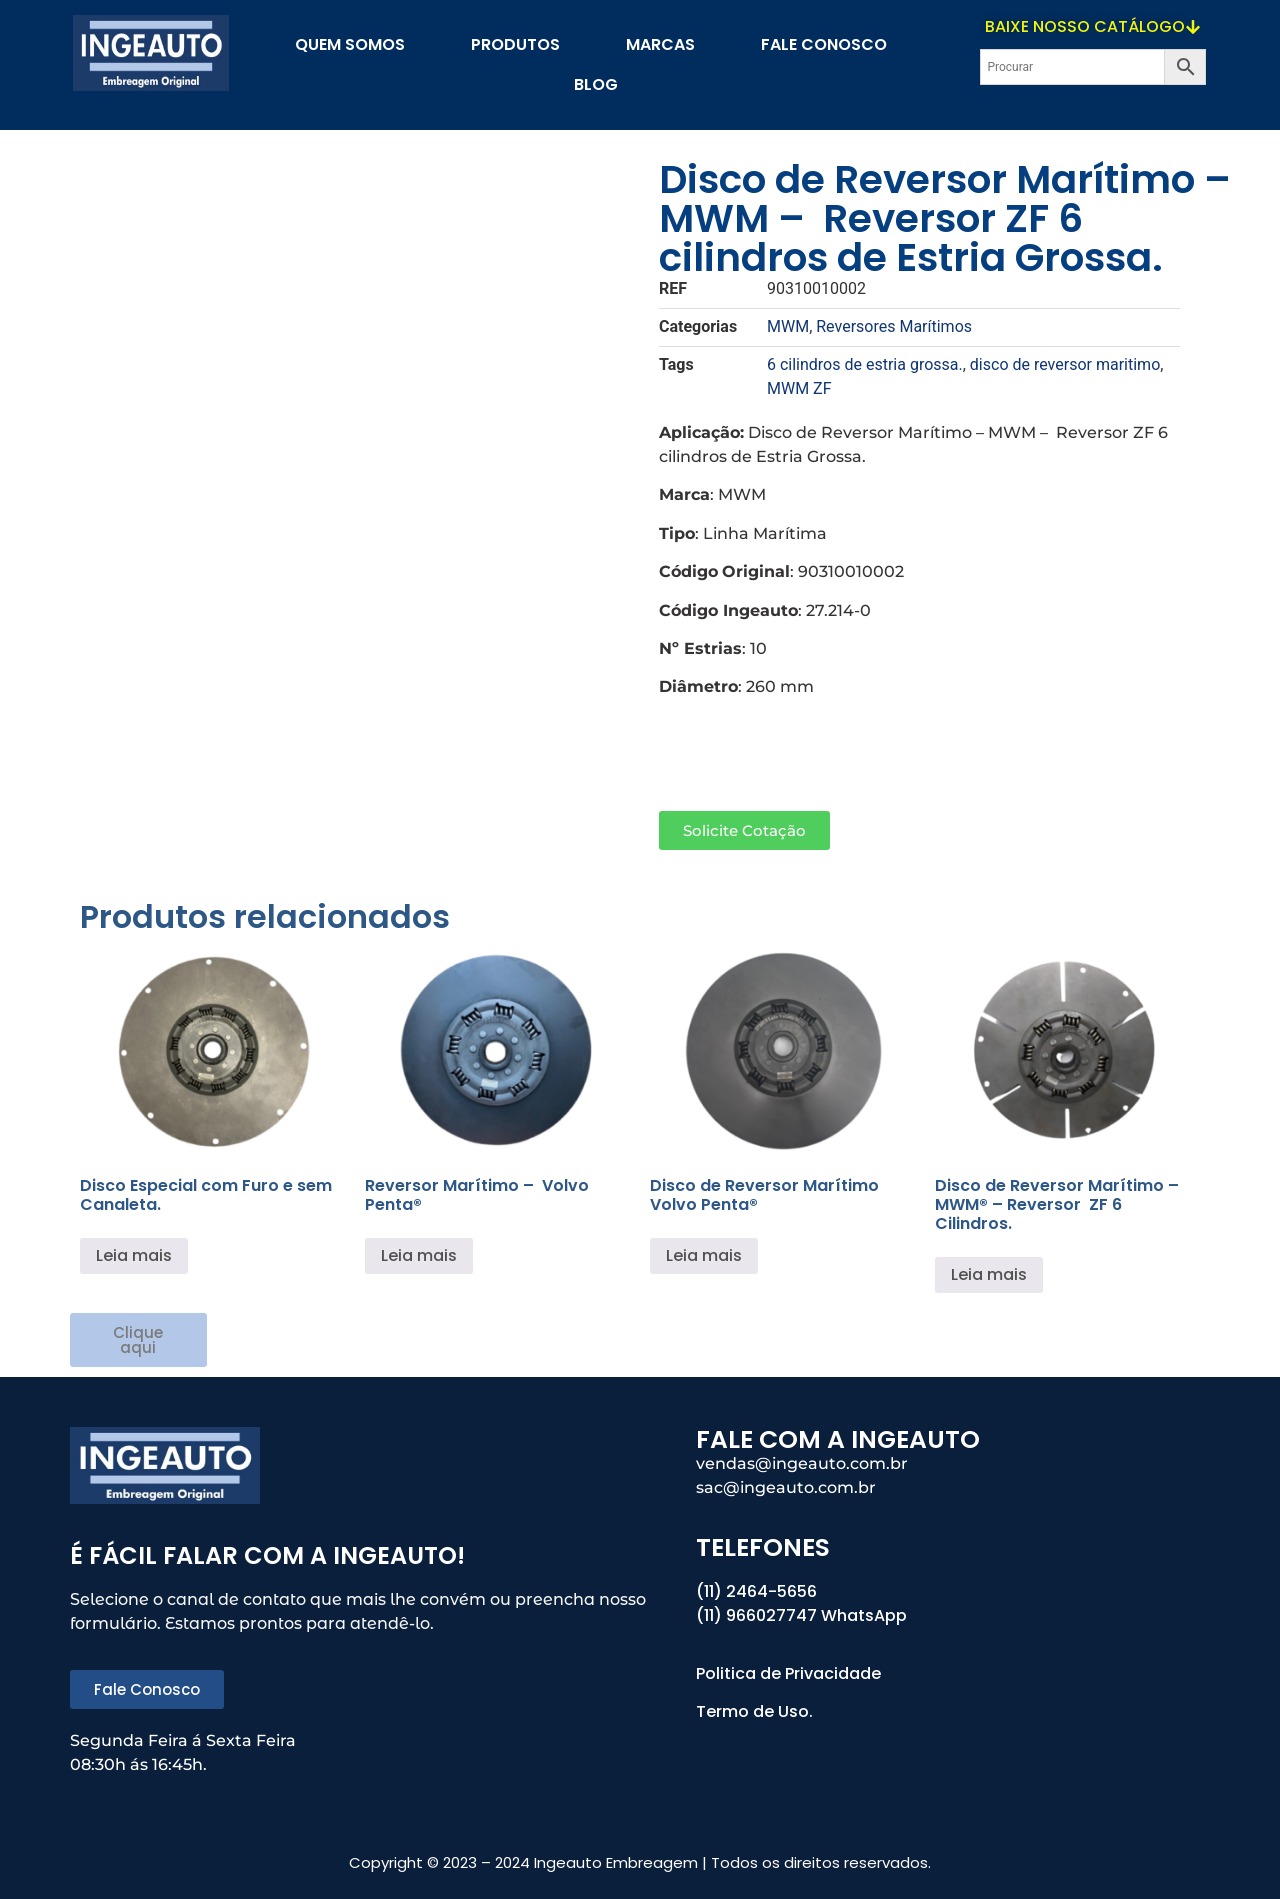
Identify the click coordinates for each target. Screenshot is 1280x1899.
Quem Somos (350, 44)
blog (596, 84)
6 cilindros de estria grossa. (865, 364)
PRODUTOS (515, 44)
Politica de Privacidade (790, 1673)
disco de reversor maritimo (1065, 364)
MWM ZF (799, 388)
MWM (788, 326)
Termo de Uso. (754, 1711)
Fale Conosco (824, 44)
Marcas (660, 44)
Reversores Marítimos (894, 326)
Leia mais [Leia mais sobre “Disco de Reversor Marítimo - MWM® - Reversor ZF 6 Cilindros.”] (989, 1274)
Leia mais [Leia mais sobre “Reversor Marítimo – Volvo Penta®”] (419, 1255)
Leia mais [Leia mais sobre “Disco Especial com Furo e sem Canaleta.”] (134, 1255)
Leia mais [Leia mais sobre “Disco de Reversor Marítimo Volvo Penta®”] (704, 1255)
